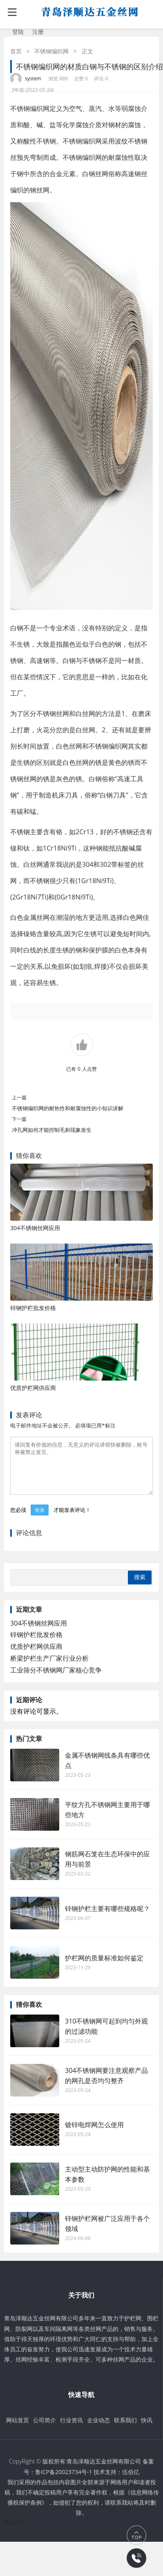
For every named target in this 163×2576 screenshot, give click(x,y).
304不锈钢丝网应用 (35, 1228)
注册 (38, 31)
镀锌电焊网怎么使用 (94, 2134)
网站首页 (17, 2430)
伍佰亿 (130, 2481)
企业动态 (98, 2430)
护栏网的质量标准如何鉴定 (104, 1967)
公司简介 (44, 2430)
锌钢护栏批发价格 (33, 1308)
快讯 (146, 2430)
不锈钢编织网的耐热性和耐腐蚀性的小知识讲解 (67, 1108)
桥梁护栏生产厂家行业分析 (49, 1668)
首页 (16, 51)
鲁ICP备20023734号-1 (63, 2481)
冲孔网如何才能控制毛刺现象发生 (52, 1129)
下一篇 (19, 1119)
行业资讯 (71, 2430)
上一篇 (19, 1097)
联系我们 (125, 2430)
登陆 (18, 31)
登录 (40, 1519)
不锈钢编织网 (51, 51)
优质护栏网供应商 (33, 1388)
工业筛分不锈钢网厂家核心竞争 (56, 1679)
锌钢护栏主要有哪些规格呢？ (107, 1918)
